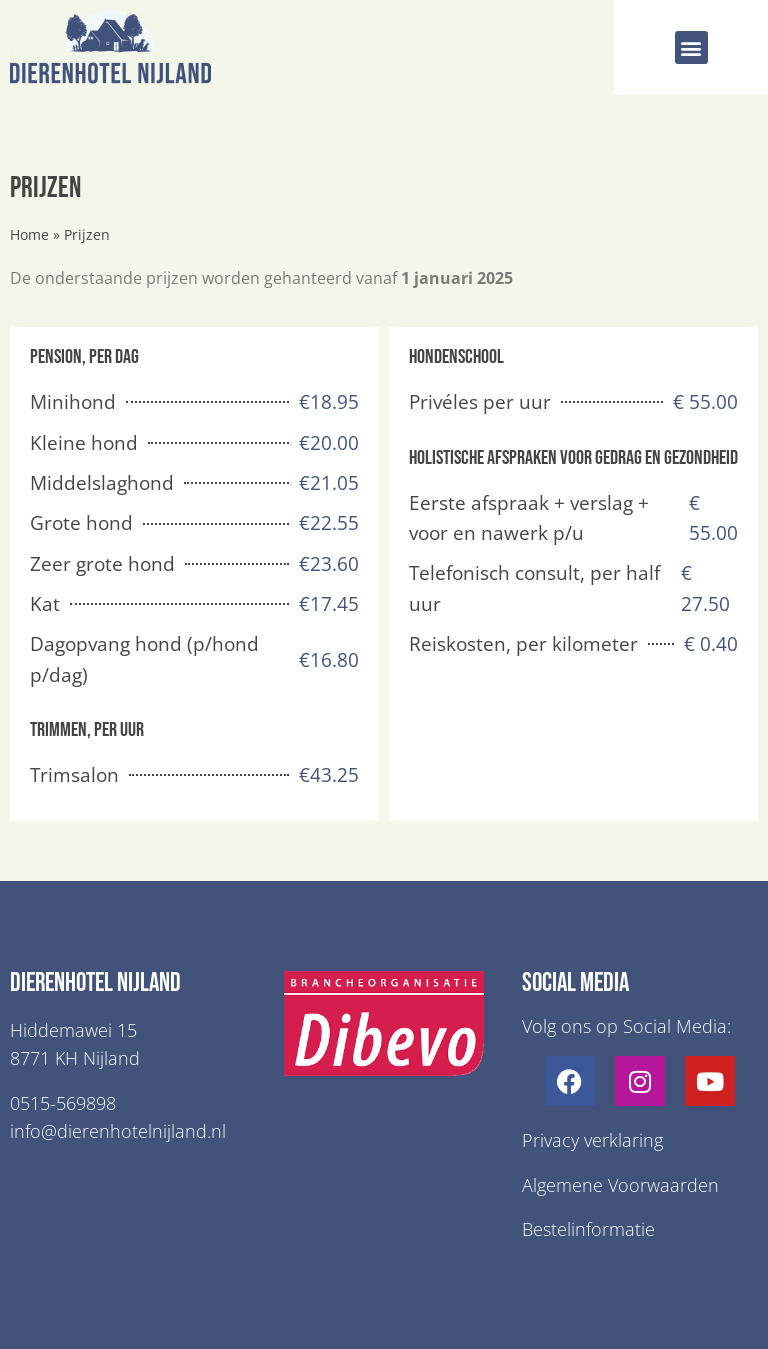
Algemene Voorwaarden (620, 1185)
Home (29, 234)
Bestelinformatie (588, 1229)
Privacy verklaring (592, 1140)
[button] (691, 47)
